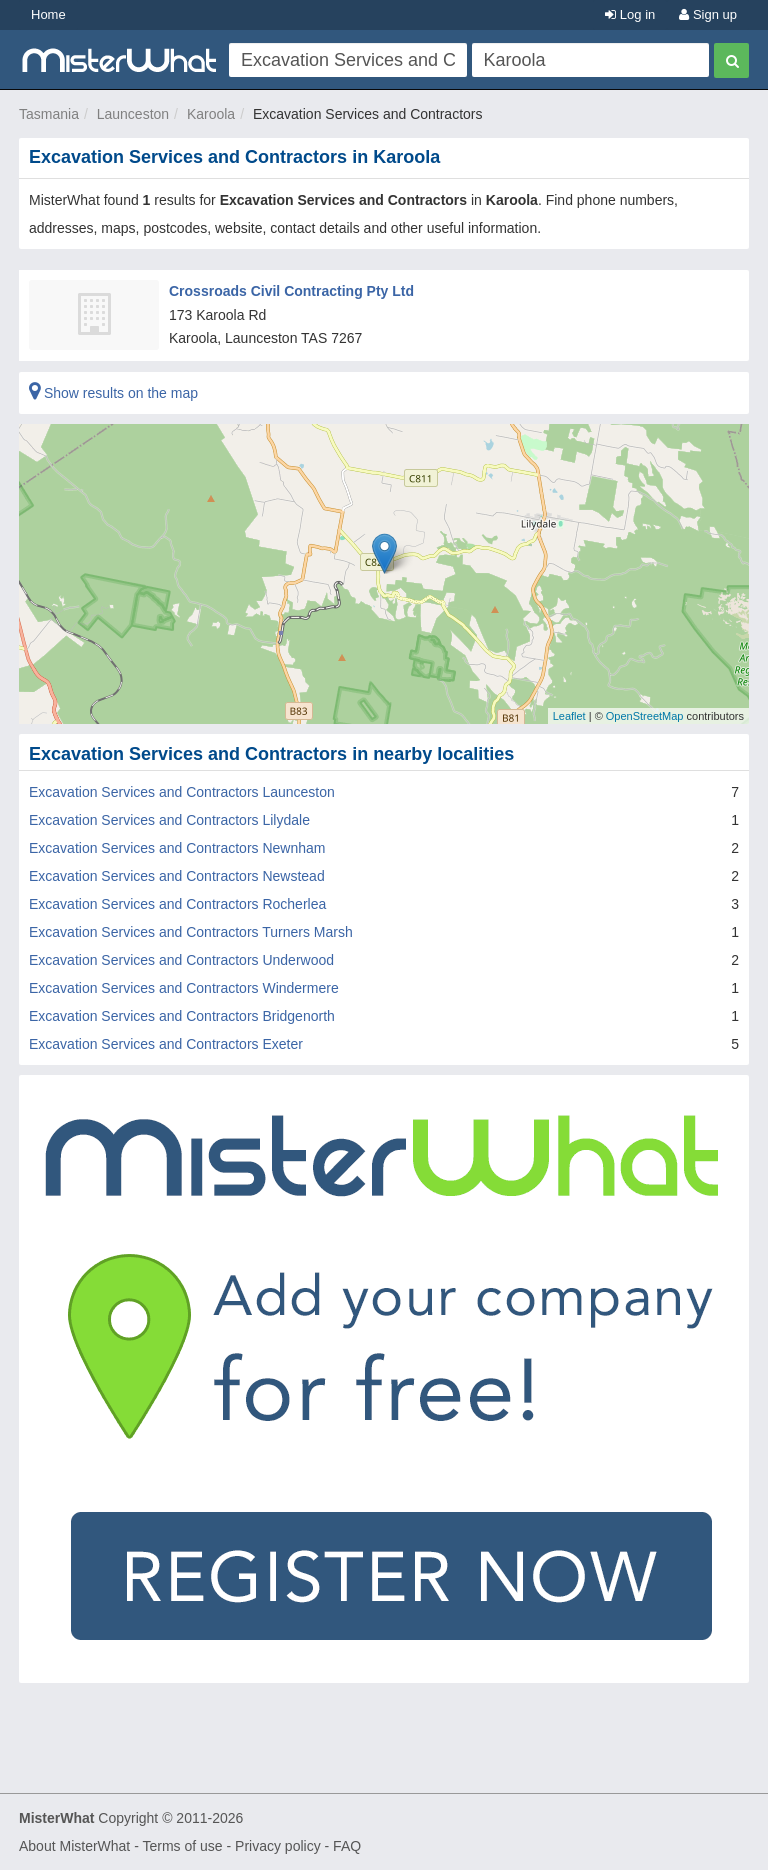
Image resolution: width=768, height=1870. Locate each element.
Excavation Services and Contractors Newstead (177, 876)
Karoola (211, 114)
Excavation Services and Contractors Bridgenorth (182, 1016)
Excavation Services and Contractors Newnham (177, 848)
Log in (630, 14)
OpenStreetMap (645, 716)
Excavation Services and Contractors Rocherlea (177, 904)
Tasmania (49, 114)
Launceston (133, 114)
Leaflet (569, 716)
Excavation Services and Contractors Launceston (182, 792)
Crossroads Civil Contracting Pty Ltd (291, 291)
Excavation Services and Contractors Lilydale (169, 820)
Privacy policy (278, 1846)
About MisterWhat (74, 1846)
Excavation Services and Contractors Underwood (181, 960)
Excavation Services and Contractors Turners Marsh (191, 932)
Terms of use (182, 1846)
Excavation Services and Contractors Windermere (184, 988)
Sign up (708, 14)
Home (48, 14)
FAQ (347, 1846)
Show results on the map (113, 393)
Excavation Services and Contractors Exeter (166, 1044)
